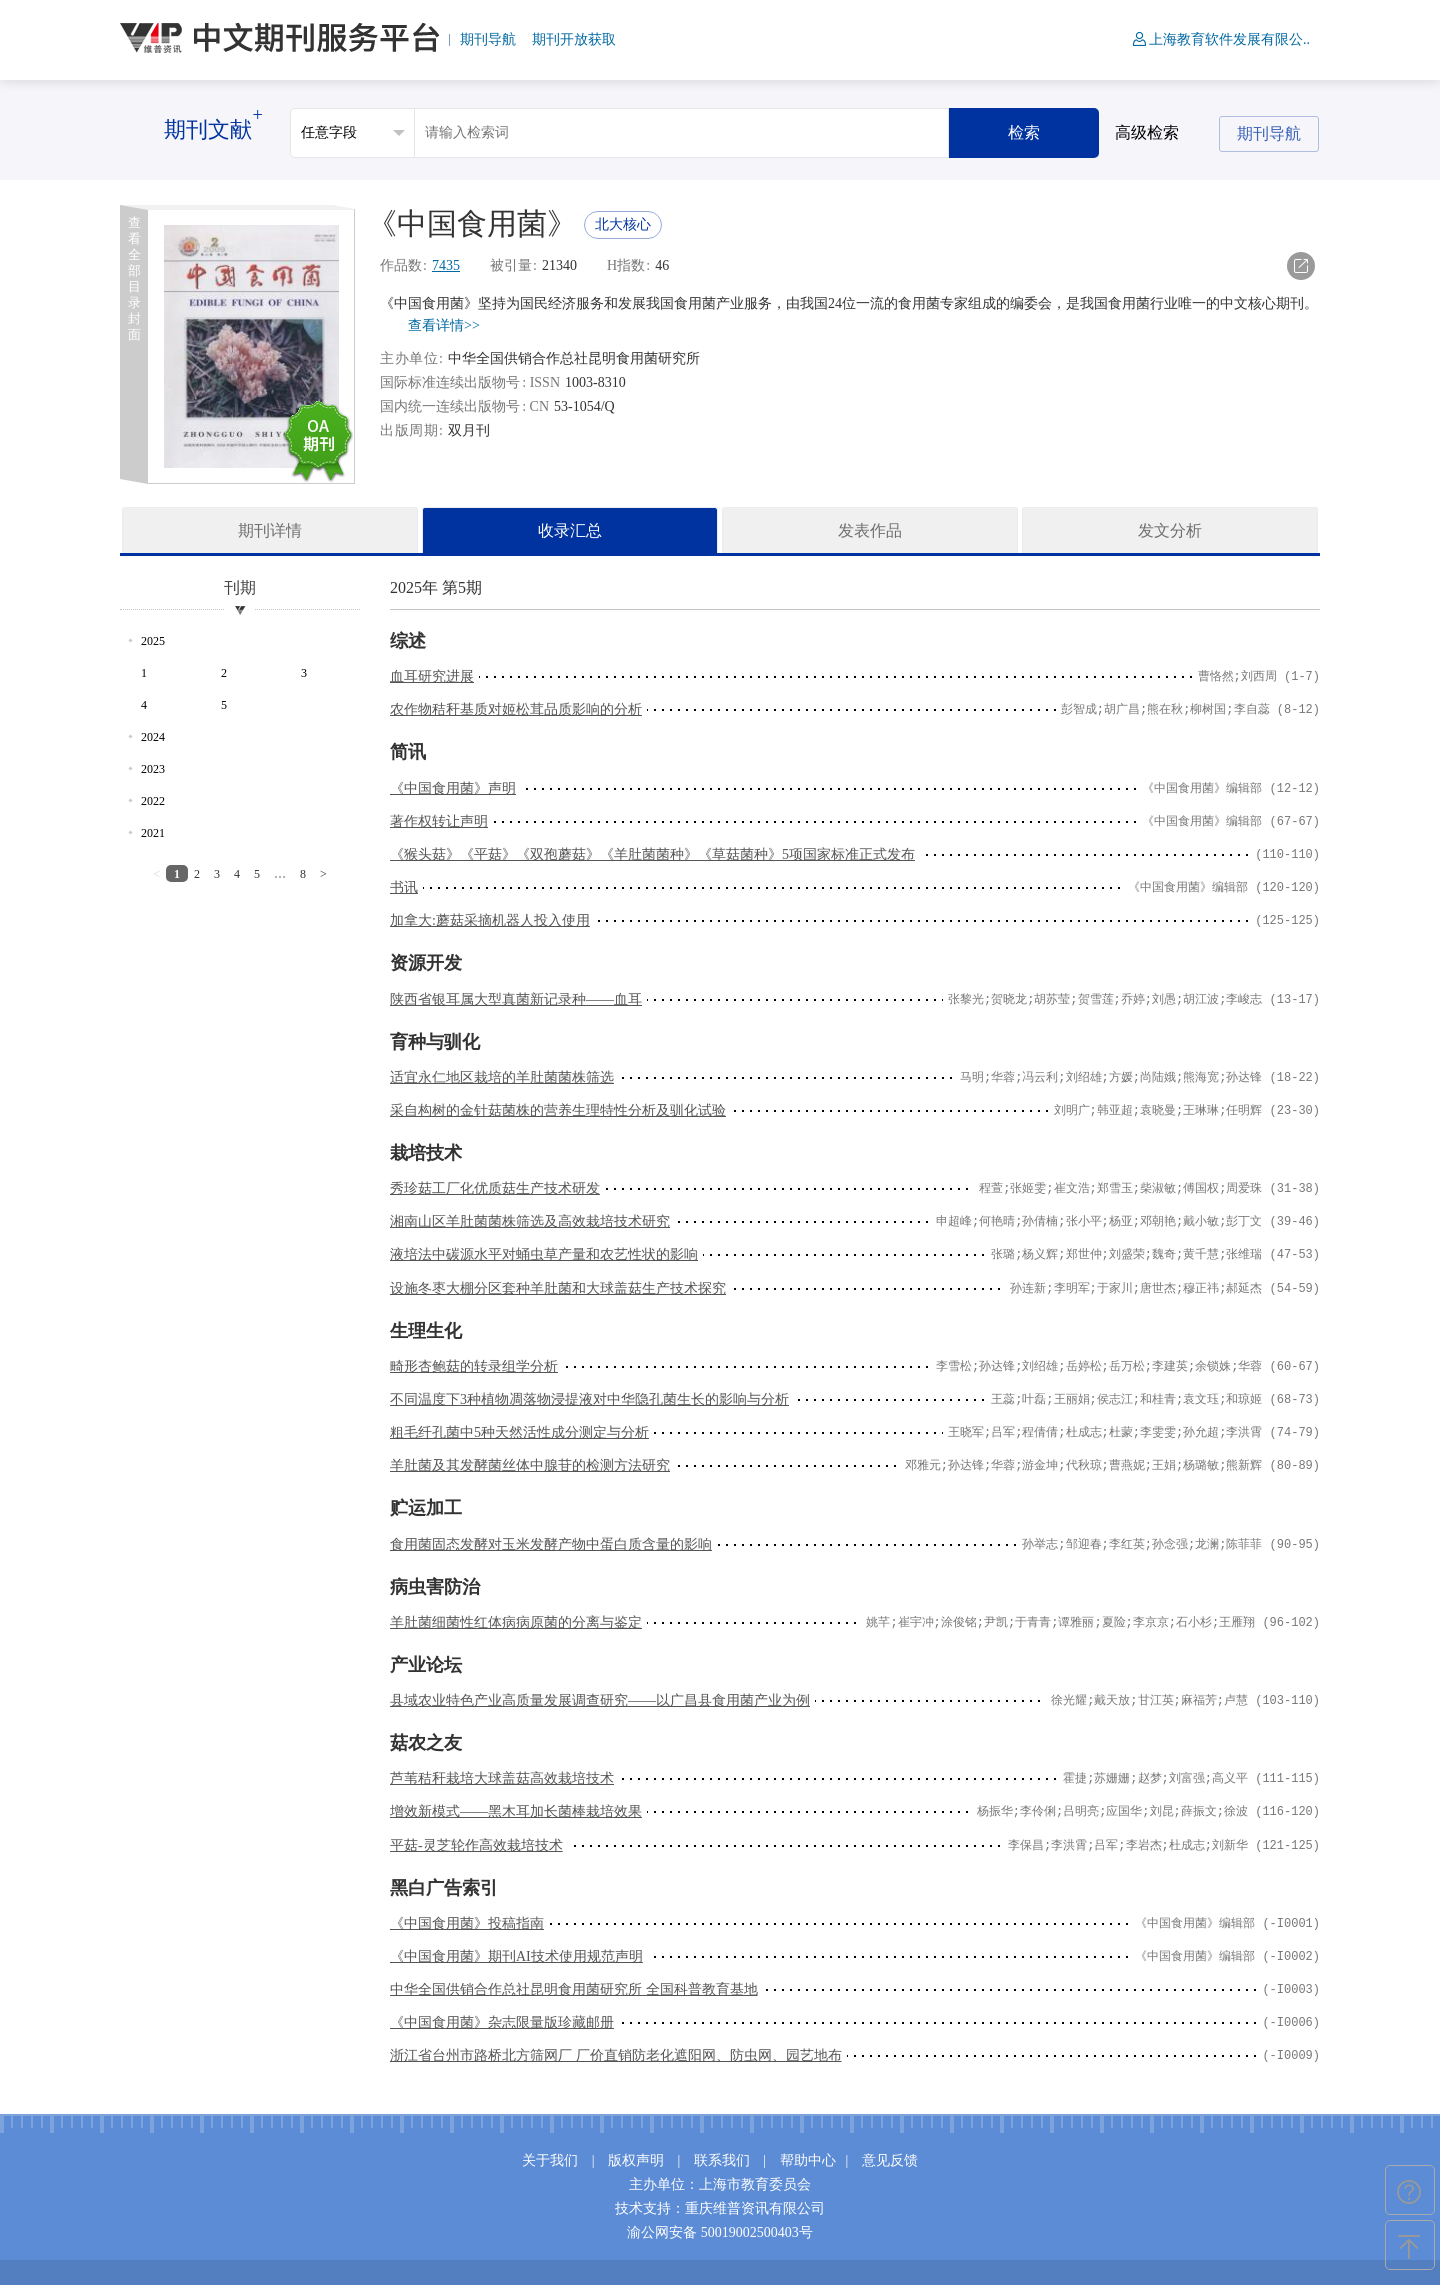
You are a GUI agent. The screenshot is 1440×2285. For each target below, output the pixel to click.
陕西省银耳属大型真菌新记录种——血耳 (516, 999)
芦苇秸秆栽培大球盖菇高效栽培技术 (502, 1778)
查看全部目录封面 (134, 278)
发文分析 (1170, 530)
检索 (1024, 132)
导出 (1301, 266)
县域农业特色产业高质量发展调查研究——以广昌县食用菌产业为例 (600, 1700)
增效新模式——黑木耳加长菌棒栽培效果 (516, 1811)
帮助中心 (808, 2160)
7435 (446, 265)
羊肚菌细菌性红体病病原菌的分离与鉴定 (516, 1622)
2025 (153, 641)
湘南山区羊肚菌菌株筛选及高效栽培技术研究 (530, 1221)
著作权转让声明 (439, 821)
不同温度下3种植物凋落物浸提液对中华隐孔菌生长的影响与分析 (589, 1399)
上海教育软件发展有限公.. (1221, 39)
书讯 (404, 887)
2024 (153, 737)
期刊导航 (488, 39)
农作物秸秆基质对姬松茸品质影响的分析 (516, 709)
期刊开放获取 (574, 39)
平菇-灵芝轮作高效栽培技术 (476, 1845)
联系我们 (722, 2160)
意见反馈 (890, 2160)
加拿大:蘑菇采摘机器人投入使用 (490, 920)
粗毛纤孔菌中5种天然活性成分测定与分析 (519, 1432)
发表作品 (870, 530)
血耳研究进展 (432, 676)
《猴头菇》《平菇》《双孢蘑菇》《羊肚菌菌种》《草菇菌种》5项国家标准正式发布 (652, 854)
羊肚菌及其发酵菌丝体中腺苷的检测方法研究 (530, 1465)
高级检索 (1147, 132)
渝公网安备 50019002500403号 (720, 2232)
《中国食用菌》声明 (453, 788)
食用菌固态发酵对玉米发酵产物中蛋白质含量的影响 (551, 1544)
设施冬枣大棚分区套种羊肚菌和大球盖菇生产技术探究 (558, 1288)
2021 (153, 833)
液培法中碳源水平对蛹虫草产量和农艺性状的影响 (544, 1254)
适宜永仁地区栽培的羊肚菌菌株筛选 (502, 1077)
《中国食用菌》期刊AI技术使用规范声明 (516, 1956)
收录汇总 (570, 530)
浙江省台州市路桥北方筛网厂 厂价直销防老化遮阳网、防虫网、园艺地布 (616, 2055)
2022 (153, 801)
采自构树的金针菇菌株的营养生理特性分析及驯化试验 (558, 1110)
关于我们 (550, 2160)
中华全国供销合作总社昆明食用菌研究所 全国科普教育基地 (574, 1989)
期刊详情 (270, 530)
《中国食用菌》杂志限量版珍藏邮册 (502, 2022)
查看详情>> (444, 325)
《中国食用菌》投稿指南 (467, 1923)
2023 (153, 769)
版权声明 (636, 2160)
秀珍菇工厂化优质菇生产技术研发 (495, 1188)
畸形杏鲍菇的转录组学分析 (474, 1366)
